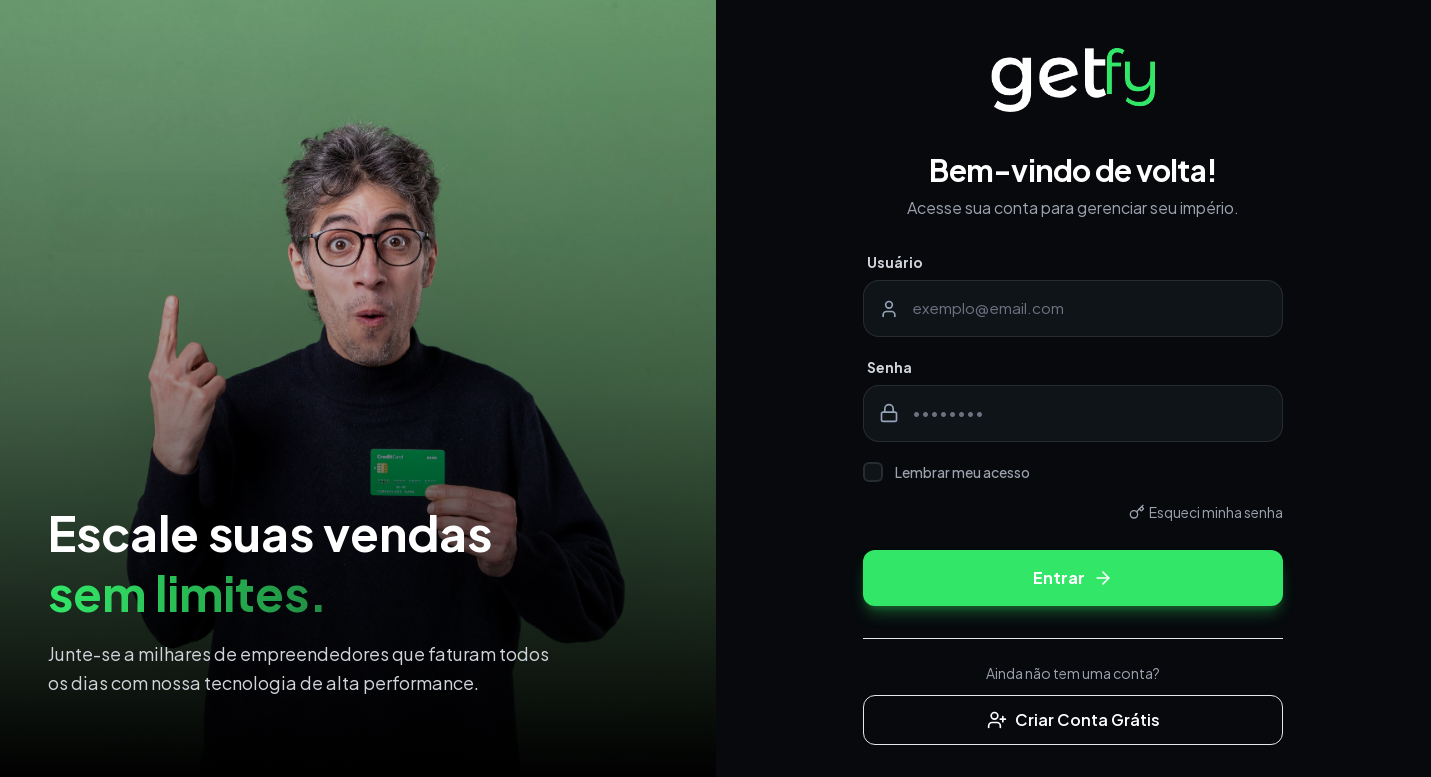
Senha (889, 367)
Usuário (895, 262)
